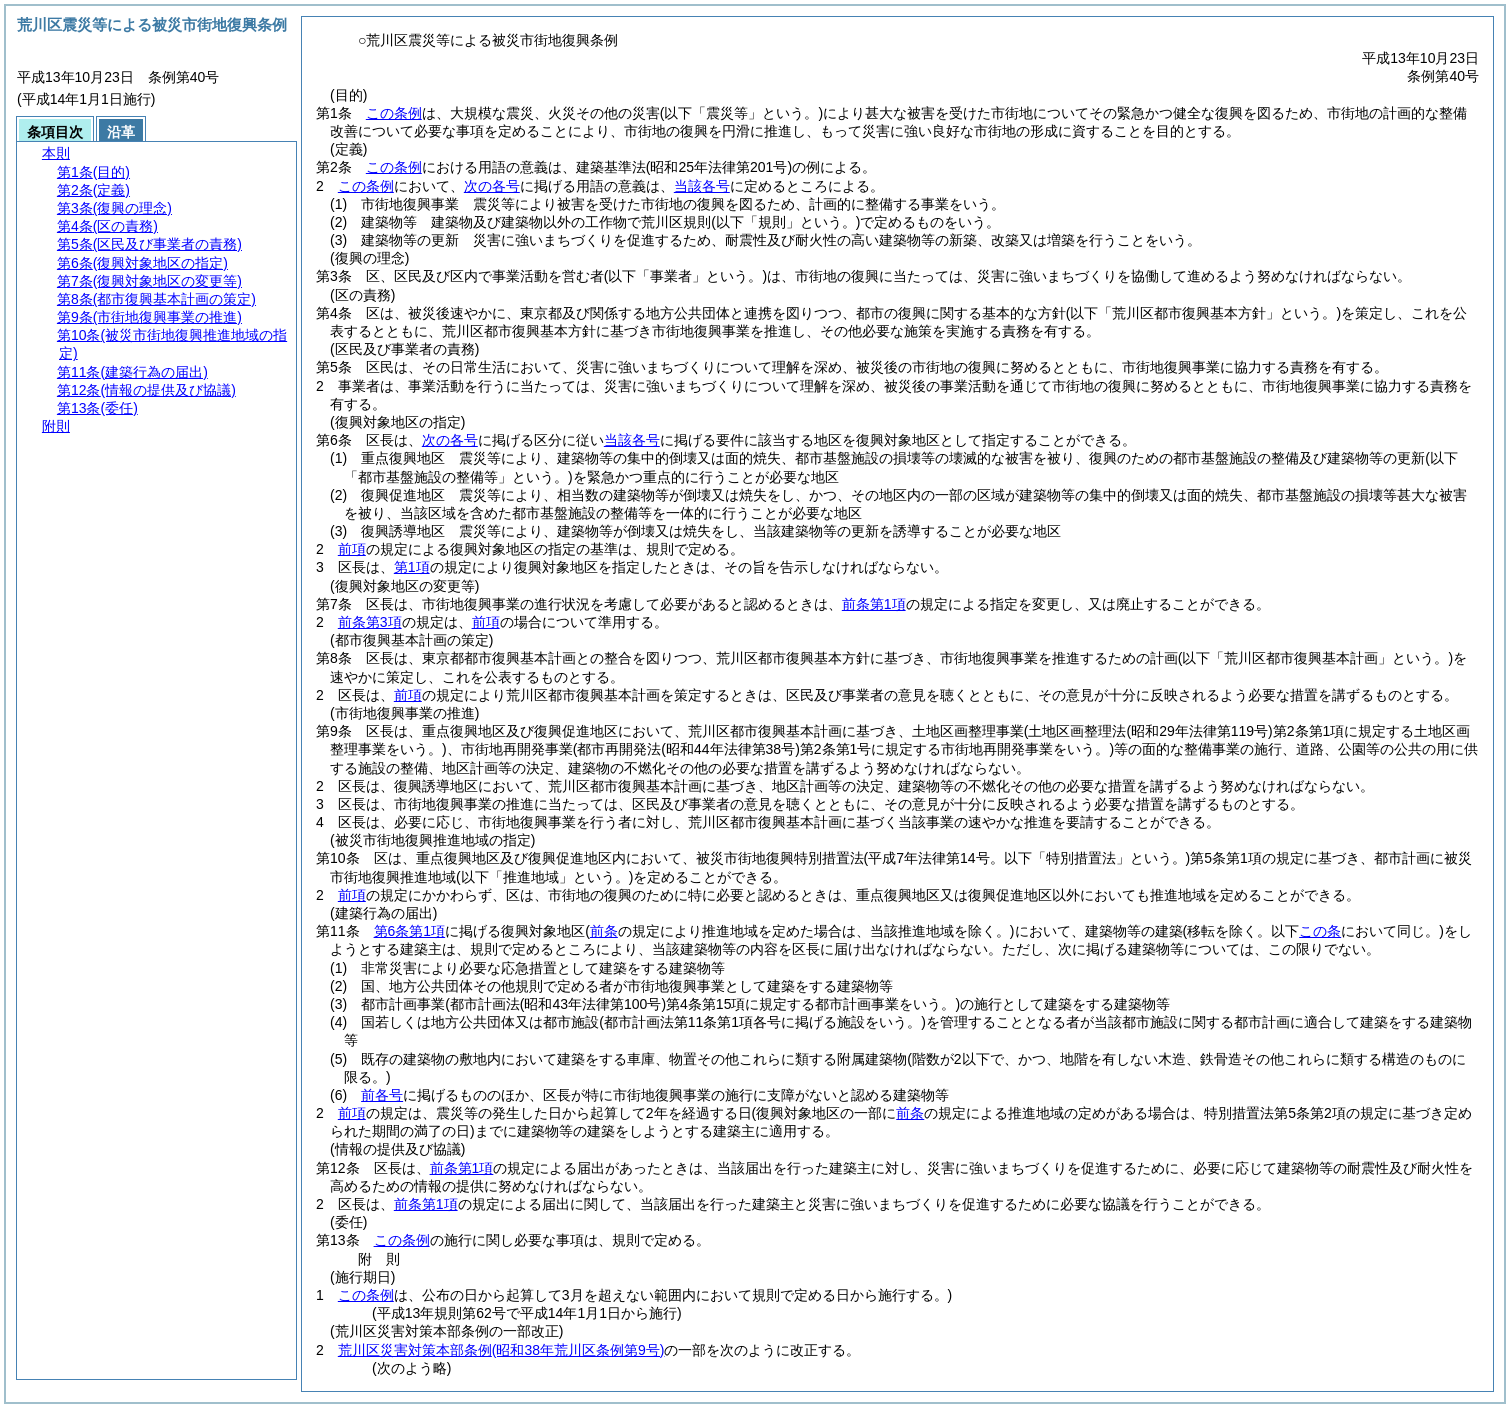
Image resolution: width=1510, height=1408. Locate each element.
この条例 (394, 113)
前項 (352, 549)
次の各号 (492, 186)
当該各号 (702, 186)
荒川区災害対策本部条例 (501, 1350)
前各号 (382, 1095)
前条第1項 (874, 604)
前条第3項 (370, 622)
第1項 (412, 567)
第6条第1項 (410, 931)
